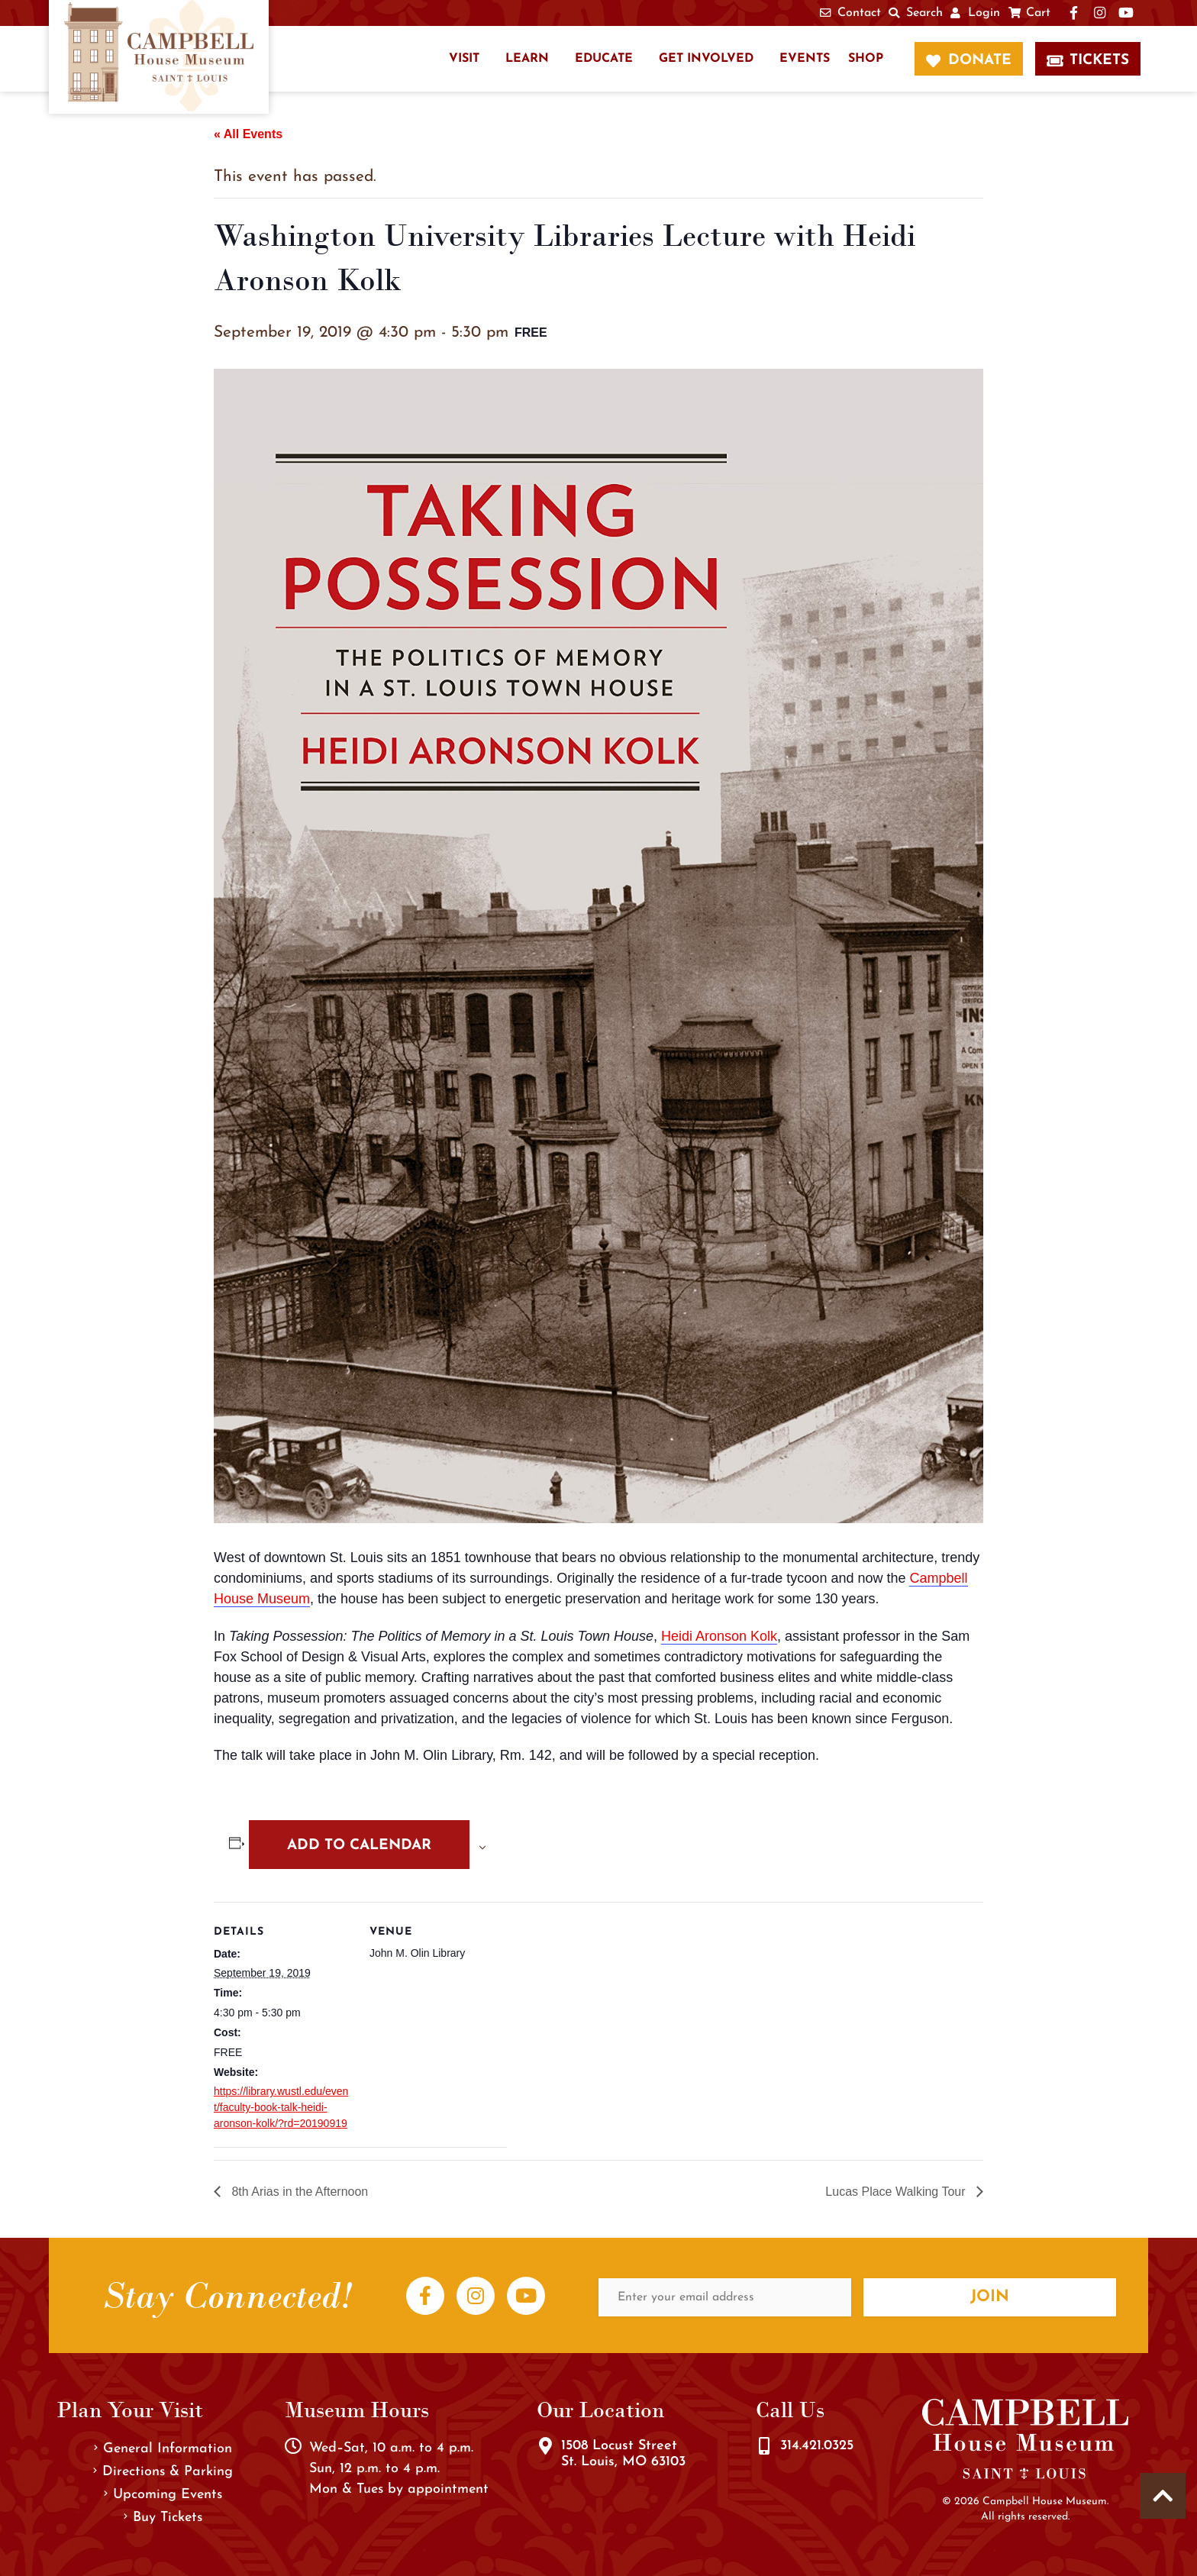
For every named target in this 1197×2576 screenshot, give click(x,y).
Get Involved (706, 59)
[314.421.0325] (764, 2446)
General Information (163, 2449)
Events (804, 59)
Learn (527, 59)
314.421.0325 (816, 2446)
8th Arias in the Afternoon (298, 2191)
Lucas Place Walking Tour (897, 2191)
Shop (865, 59)
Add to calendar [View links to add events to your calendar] (359, 1845)
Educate (604, 59)
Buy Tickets (163, 2517)
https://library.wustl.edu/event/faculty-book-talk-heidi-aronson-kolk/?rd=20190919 (281, 2107)
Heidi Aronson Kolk (719, 1636)
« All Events (248, 134)
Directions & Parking (163, 2472)
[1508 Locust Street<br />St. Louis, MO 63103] (545, 2446)
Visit (464, 59)
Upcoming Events (163, 2494)
